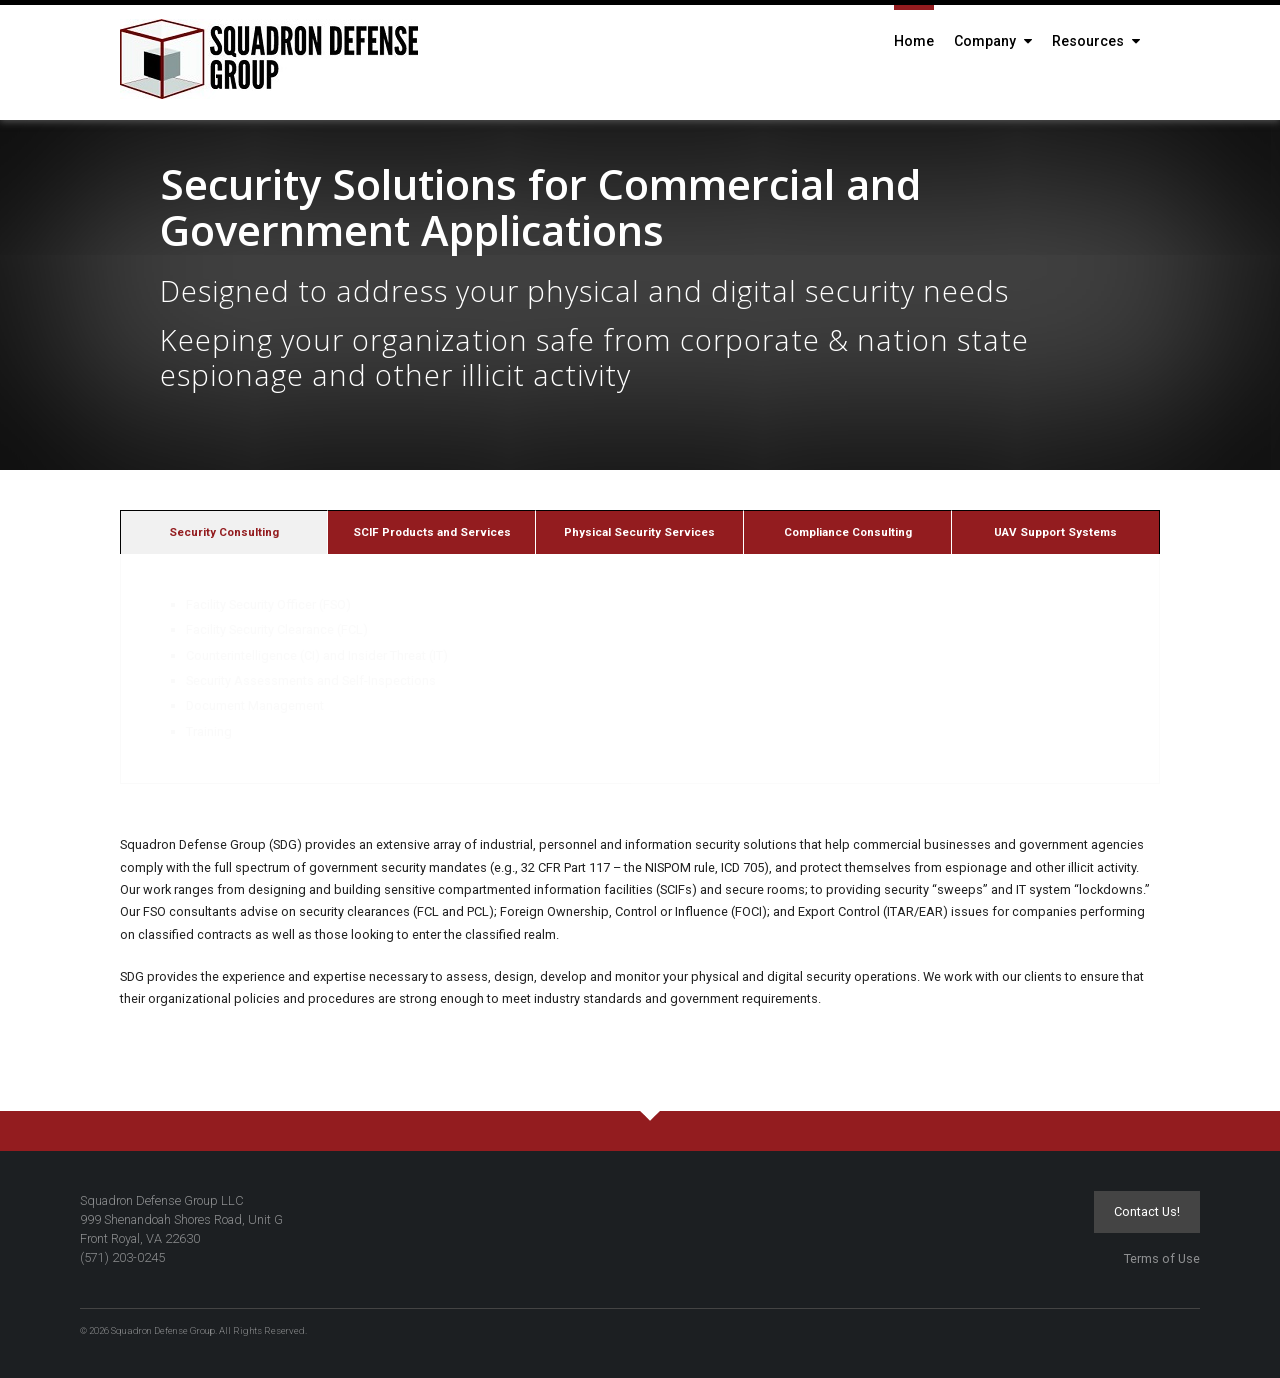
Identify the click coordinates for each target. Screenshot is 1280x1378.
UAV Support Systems (1055, 532)
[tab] (224, 531)
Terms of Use (1162, 1258)
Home (914, 41)
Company (993, 41)
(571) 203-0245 (122, 1257)
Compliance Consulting (848, 532)
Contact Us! (1147, 1211)
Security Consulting (224, 532)
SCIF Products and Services (432, 532)
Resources (1096, 41)
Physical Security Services (639, 532)
